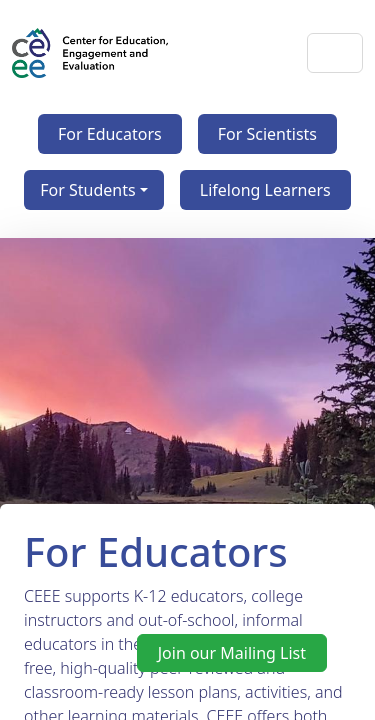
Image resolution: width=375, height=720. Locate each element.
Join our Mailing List (232, 653)
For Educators (110, 134)
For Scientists (267, 134)
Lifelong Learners (265, 190)
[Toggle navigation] (335, 53)
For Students (87, 190)
